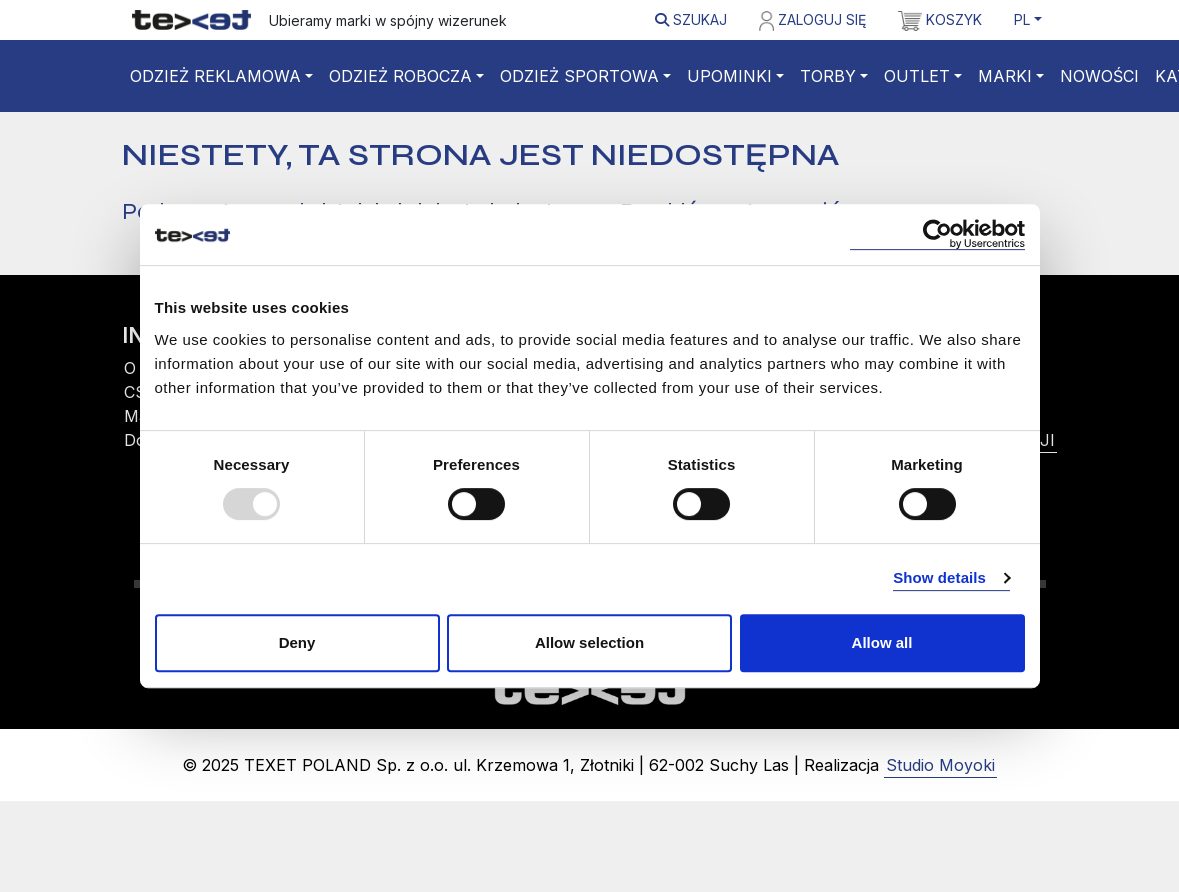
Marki (1005, 76)
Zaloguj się (812, 21)
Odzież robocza (400, 76)
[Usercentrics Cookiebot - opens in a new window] (937, 234)
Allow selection (589, 642)
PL (1022, 19)
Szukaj (691, 19)
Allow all (882, 642)
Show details (939, 577)
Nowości (1099, 76)
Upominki (729, 76)
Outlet (917, 76)
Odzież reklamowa (215, 76)
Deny (297, 642)
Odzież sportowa (579, 76)
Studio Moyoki (940, 765)
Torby (828, 76)
